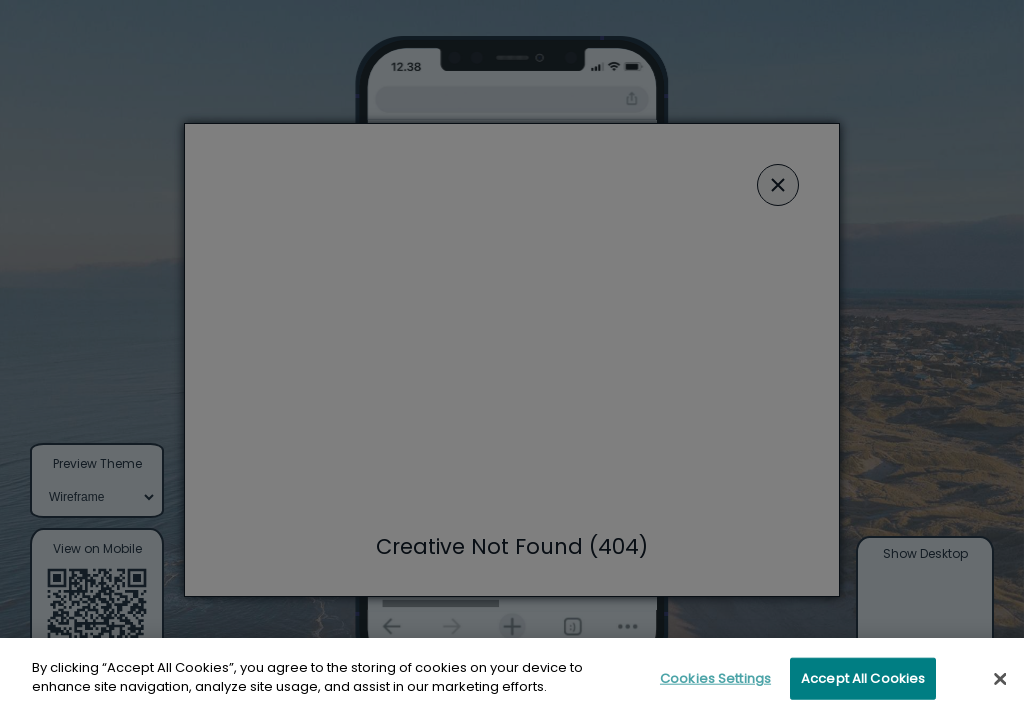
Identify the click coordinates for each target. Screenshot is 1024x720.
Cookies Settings (715, 687)
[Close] (1000, 688)
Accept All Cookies (863, 687)
